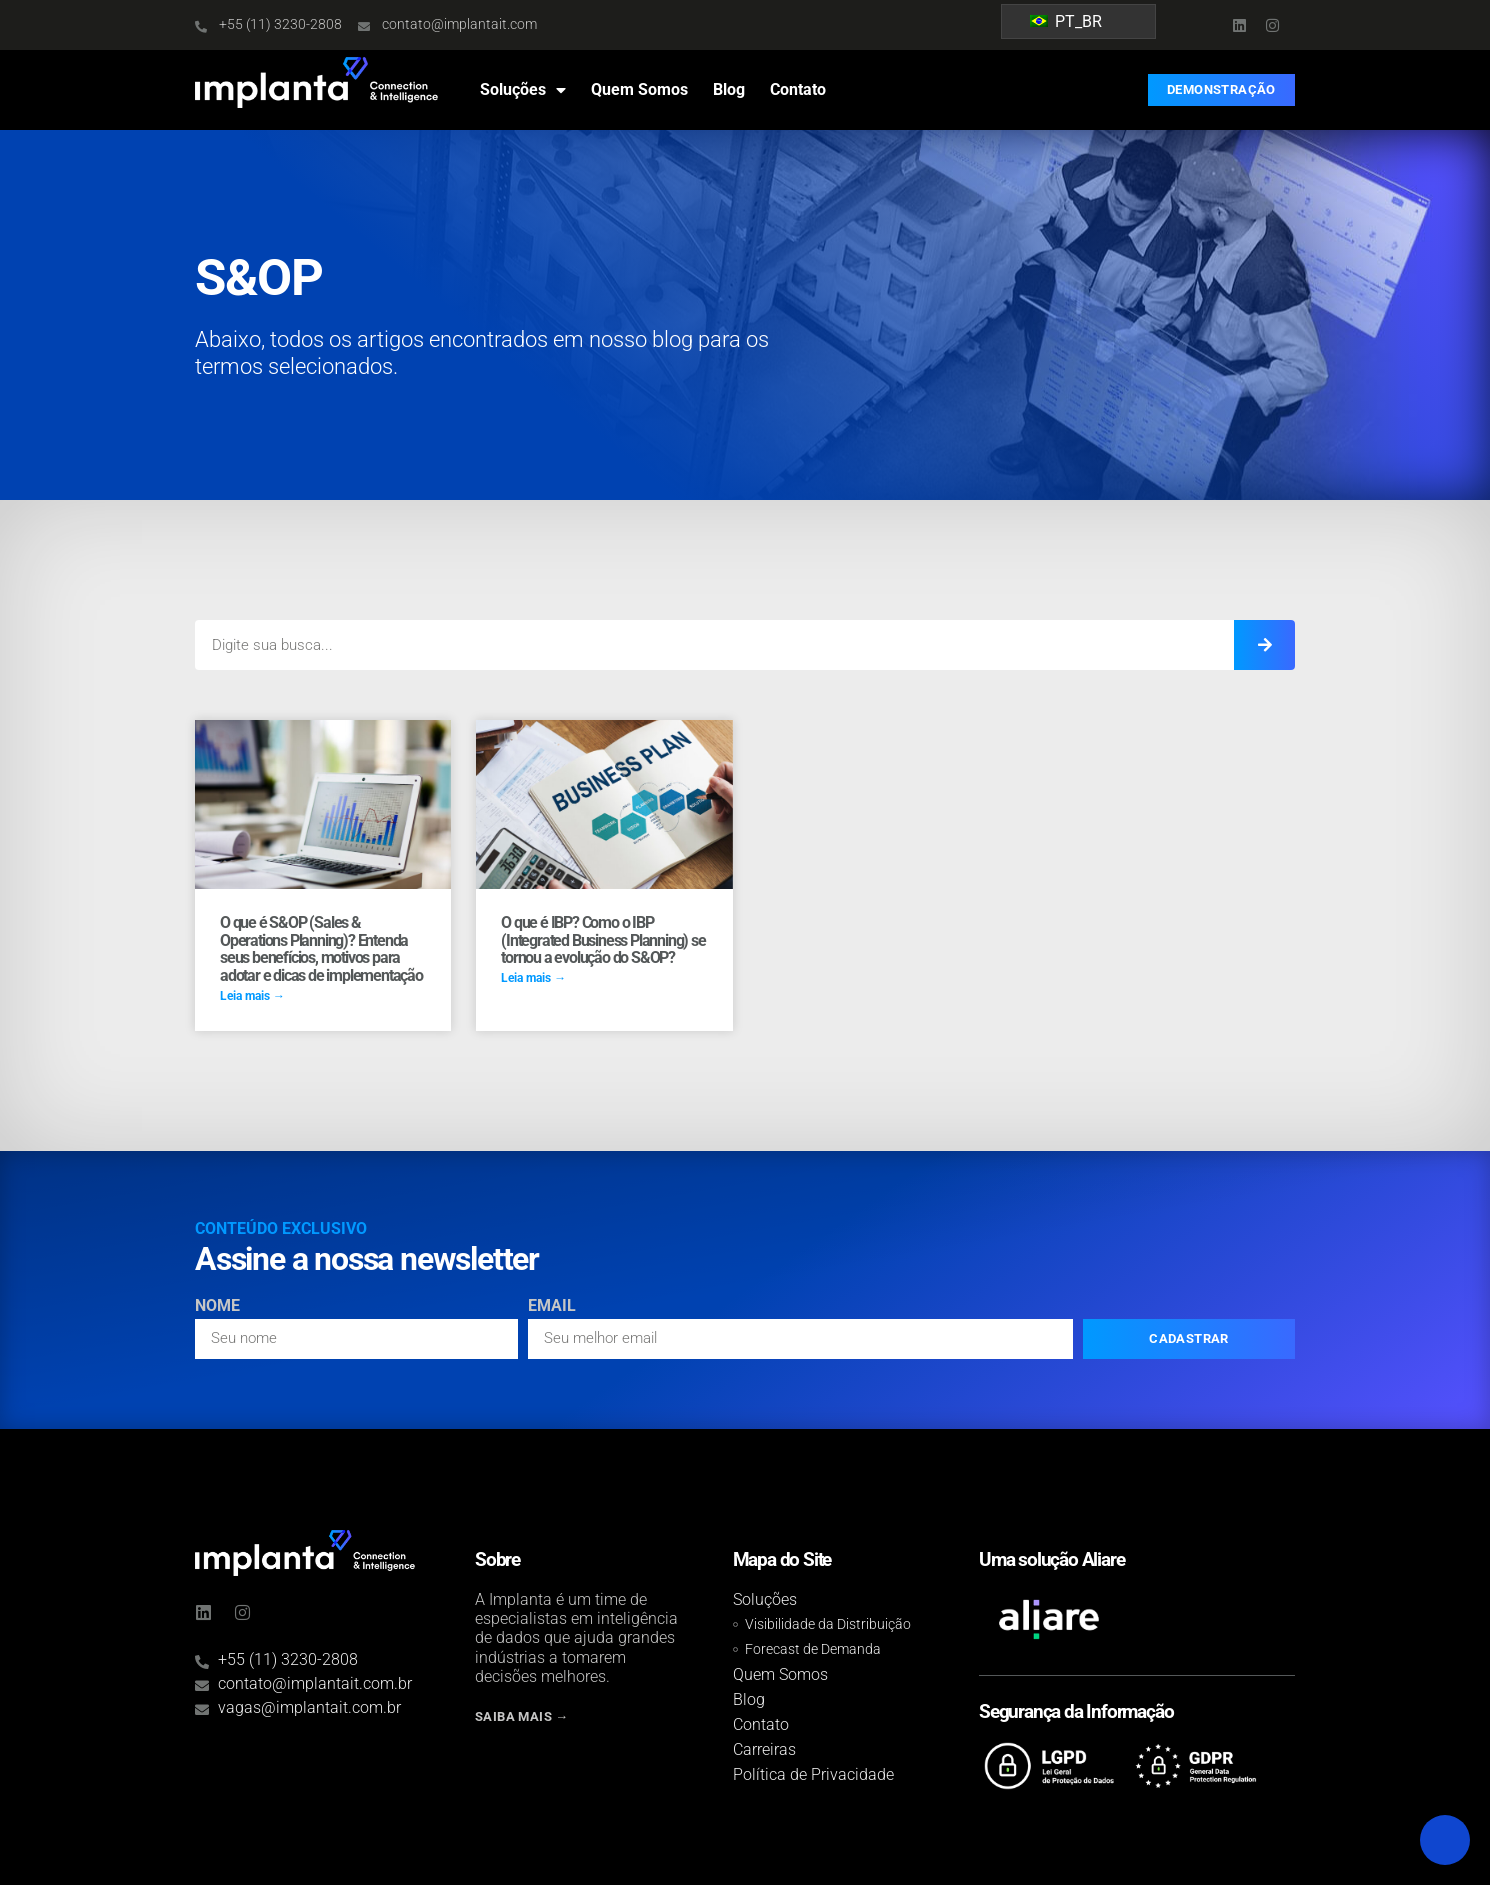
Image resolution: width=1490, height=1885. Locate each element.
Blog (729, 89)
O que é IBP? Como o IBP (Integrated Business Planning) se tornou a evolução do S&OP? (603, 940)
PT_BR (1066, 21)
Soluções (523, 90)
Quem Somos (639, 89)
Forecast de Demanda (813, 1649)
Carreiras (764, 1749)
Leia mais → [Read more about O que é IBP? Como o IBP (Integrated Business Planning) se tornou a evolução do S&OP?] (533, 978)
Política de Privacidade (813, 1774)
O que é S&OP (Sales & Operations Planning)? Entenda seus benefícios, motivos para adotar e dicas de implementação (321, 949)
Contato (798, 89)
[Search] (1264, 645)
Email (552, 1306)
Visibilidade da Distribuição (828, 1624)
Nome (217, 1306)
